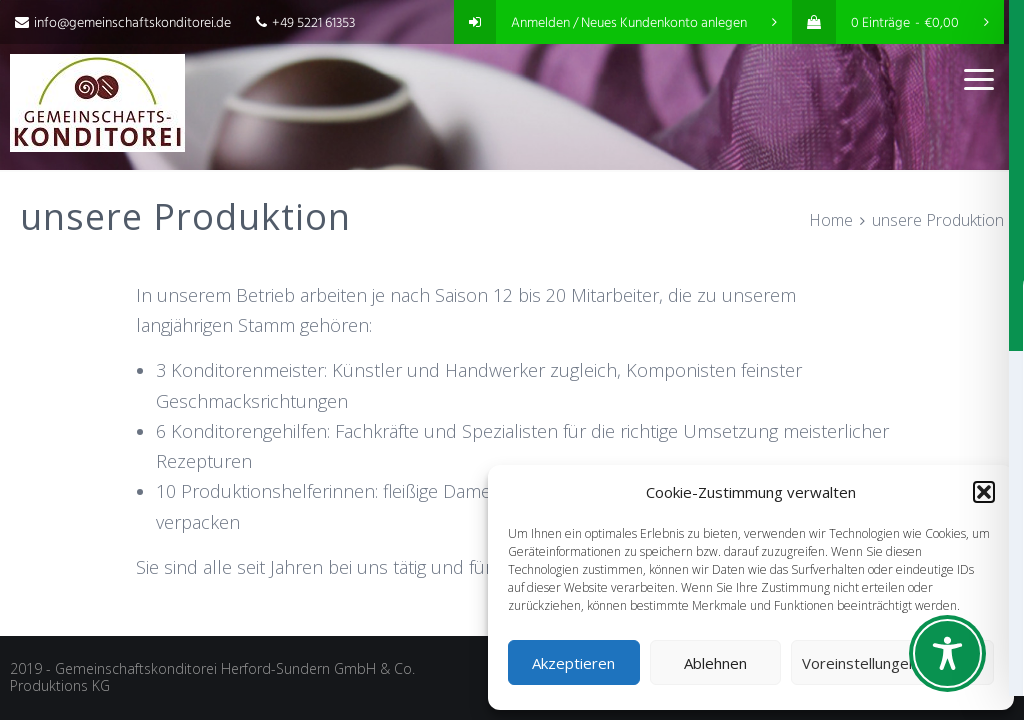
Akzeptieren (573, 663)
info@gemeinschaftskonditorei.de (123, 23)
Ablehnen (715, 663)
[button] (984, 492)
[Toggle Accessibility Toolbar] (947, 653)
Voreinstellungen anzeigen (892, 663)
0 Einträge (890, 23)
